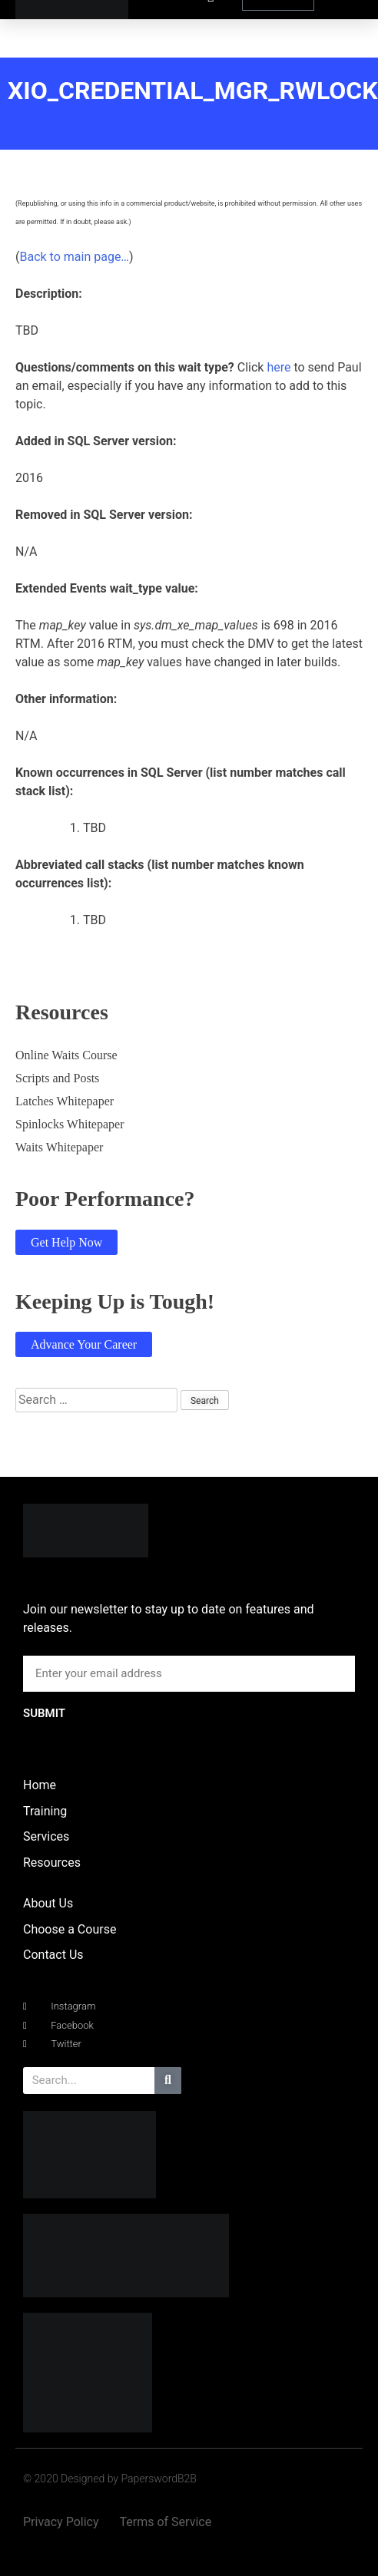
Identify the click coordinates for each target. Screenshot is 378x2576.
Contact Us (53, 1954)
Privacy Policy (61, 2522)
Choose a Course (69, 1929)
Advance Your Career (84, 1344)
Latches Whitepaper (64, 1101)
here (278, 367)
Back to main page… (74, 256)
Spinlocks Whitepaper (69, 1124)
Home (39, 1785)
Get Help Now (66, 1242)
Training (45, 1811)
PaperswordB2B (159, 2478)
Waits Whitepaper (59, 1147)
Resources (52, 1862)
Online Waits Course (66, 1055)
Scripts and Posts (57, 1078)
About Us (48, 1903)
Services (46, 1836)
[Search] (167, 2080)
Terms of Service (166, 2522)
